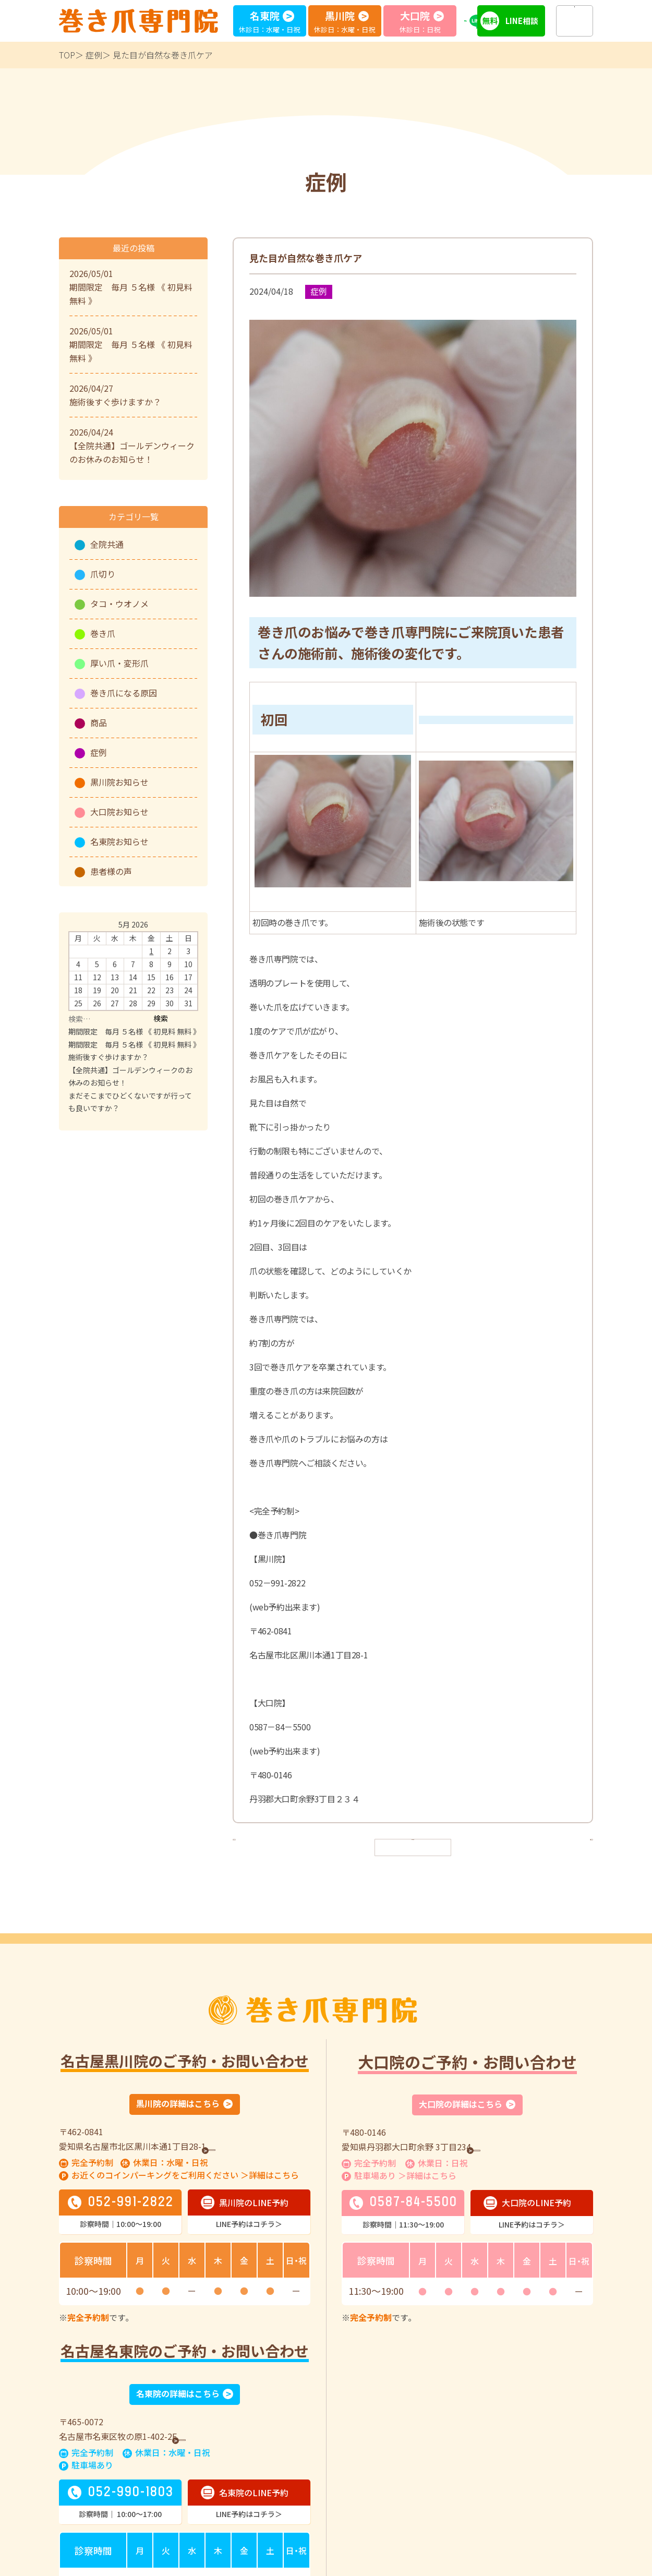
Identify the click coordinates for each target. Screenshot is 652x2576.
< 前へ (252, 1846)
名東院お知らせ (119, 841)
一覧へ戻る (413, 1846)
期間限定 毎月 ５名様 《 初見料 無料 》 (134, 1031)
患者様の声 (111, 871)
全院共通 (107, 544)
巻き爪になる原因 (123, 693)
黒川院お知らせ (119, 782)
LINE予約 (482, 20)
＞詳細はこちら (269, 2176)
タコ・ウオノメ (119, 603)
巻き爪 (102, 633)
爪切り (102, 574)
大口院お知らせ (119, 811)
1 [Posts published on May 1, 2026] (151, 951)
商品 (98, 722)
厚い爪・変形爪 (119, 663)
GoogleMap (237, 2146)
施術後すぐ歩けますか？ (108, 1057)
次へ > (573, 1846)
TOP (67, 55)
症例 (94, 55)
